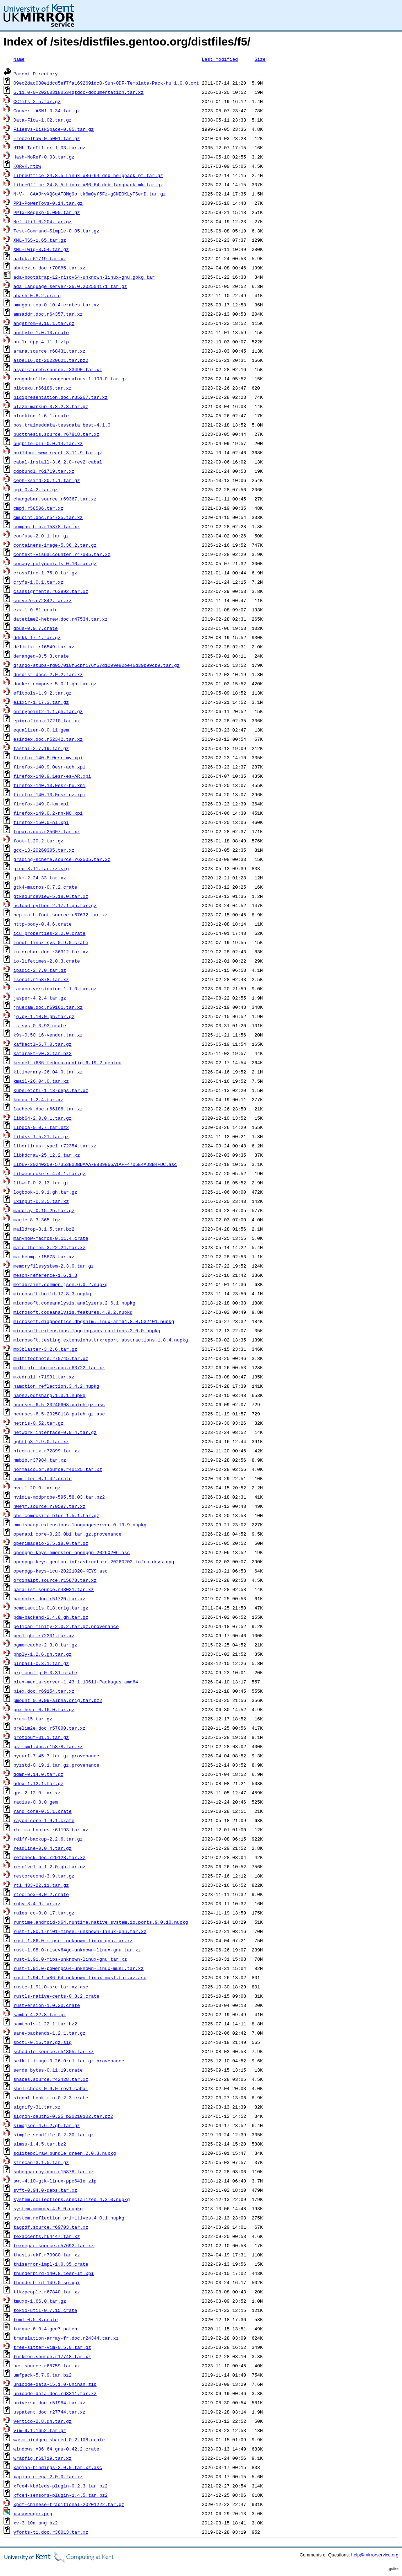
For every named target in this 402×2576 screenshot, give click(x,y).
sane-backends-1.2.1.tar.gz (49, 2033)
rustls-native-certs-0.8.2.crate (56, 1996)
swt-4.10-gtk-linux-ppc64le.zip (55, 2181)
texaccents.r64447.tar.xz (46, 2236)
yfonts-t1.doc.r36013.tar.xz (50, 2532)
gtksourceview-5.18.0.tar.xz (50, 896)
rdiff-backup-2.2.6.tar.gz (48, 1839)
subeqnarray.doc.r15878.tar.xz (53, 2171)
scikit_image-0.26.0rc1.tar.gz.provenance (68, 2060)
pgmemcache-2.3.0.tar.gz (45, 1645)
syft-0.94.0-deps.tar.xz (45, 2190)
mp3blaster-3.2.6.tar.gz (45, 1349)
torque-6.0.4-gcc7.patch (45, 2328)
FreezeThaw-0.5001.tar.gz (46, 138)
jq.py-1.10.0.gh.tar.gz (44, 1016)
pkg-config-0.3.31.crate (45, 1672)
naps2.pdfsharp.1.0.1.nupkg (49, 1395)
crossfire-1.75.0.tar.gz (45, 572)
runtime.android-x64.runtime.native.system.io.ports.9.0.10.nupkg (100, 1922)
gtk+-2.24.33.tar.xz (39, 877)
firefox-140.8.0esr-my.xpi (48, 757)
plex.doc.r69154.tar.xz (44, 1691)
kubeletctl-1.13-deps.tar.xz (50, 1090)
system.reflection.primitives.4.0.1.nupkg (68, 2217)
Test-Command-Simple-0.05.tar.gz (56, 230)
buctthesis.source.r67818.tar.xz (56, 434)
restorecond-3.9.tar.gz (44, 1876)
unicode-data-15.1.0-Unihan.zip (55, 2384)
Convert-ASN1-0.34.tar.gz (46, 110)
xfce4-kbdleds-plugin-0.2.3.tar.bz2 (60, 2486)
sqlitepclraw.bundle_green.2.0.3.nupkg (64, 2153)
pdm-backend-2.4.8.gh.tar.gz (50, 1617)
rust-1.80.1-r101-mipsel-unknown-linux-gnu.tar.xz (79, 1931)
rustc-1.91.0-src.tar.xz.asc (50, 1986)
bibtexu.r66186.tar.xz (42, 388)
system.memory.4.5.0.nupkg (48, 2208)
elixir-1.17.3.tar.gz (41, 702)
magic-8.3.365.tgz (37, 1219)
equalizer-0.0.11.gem (41, 730)
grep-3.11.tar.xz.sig (41, 868)
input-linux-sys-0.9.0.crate (50, 942)
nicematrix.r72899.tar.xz (46, 1450)
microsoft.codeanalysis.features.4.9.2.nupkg (72, 1312)
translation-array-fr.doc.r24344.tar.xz (66, 2338)
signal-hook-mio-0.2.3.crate (50, 2097)
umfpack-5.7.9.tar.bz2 (42, 2375)
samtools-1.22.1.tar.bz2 (45, 2023)
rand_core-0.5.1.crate (42, 1811)
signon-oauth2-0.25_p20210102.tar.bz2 (63, 2116)
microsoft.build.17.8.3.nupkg (52, 1293)
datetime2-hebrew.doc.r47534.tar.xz (60, 619)
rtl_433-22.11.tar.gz (41, 1885)
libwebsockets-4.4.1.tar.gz (49, 1173)
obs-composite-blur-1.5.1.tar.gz (56, 1515)
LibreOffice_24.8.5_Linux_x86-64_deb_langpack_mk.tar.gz (88, 184)
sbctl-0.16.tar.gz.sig (42, 2042)
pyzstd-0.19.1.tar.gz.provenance (56, 1765)
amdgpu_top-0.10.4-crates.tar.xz (56, 304)
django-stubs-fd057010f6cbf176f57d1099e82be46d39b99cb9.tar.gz (96, 665)
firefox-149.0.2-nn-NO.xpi (48, 813)
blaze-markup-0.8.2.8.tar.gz (50, 406)
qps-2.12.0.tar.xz (37, 1792)
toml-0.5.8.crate (35, 2319)
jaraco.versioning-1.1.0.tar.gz (55, 988)
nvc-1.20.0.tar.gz (37, 1487)
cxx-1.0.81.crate (35, 609)
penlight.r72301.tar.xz (44, 1635)
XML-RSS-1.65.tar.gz (39, 240)
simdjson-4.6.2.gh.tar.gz (46, 2125)
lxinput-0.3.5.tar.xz (41, 1201)
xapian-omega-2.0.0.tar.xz (48, 2476)
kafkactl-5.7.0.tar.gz (42, 1044)
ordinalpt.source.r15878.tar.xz (55, 1580)
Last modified (220, 59)
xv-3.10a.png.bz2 (35, 2522)
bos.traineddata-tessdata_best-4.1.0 (61, 425)
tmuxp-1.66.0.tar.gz (39, 2301)
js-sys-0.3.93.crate (39, 1025)
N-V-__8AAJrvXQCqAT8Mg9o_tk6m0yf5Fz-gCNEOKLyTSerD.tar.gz (89, 194)
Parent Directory (35, 73)
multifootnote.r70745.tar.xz (50, 1358)
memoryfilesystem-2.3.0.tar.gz (53, 1266)
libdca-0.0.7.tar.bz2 (41, 1127)
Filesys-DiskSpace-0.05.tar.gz (53, 129)
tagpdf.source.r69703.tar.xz (50, 2227)
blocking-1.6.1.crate (41, 415)
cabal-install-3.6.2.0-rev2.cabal (57, 462)
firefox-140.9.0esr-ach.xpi (49, 767)
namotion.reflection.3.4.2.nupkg (56, 1386)
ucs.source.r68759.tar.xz (46, 2365)
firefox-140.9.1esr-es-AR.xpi (52, 776)
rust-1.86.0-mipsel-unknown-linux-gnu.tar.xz (72, 1940)
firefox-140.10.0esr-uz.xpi (49, 794)
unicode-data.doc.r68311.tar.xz (55, 2393)
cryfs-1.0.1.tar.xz (38, 582)
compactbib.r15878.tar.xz (46, 526)
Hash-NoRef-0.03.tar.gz (44, 157)
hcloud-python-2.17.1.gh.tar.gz (55, 905)
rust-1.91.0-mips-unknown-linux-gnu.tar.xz (70, 1959)
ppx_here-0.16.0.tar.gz (44, 1709)
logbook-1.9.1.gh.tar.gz (45, 1192)
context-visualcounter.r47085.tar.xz (61, 554)
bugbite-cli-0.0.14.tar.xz (48, 443)
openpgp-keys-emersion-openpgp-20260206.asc (71, 1552)
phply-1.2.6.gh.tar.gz (42, 1654)
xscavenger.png (32, 2513)
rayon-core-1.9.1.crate (44, 1820)
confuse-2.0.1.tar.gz (41, 535)
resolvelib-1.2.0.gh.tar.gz (49, 1866)
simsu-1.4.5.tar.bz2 (39, 2144)
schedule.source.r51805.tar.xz (53, 2051)
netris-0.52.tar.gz (38, 1423)
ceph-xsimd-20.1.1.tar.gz (46, 480)
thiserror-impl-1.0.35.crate (50, 2264)
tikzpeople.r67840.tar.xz (46, 2291)
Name (19, 59)
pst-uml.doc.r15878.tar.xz (48, 1746)
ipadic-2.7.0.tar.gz (39, 970)
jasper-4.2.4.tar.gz (39, 998)
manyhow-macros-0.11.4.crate (50, 1238)
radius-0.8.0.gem (35, 1802)
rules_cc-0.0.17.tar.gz (44, 1913)
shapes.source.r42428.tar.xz (50, 2079)
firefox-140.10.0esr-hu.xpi (49, 785)
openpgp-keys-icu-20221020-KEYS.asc (60, 1571)
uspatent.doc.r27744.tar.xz (49, 2412)
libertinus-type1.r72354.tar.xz (55, 1145)
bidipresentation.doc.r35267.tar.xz (60, 397)
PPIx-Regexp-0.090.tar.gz (46, 212)
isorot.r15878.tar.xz (41, 979)
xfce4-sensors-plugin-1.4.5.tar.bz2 (60, 2495)
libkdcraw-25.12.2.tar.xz (46, 1155)
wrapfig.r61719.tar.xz (42, 2458)
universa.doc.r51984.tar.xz (49, 2402)
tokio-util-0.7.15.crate (45, 2310)
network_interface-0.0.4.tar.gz (55, 1432)
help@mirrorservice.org (374, 2555)
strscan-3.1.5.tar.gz (41, 2162)
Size (259, 59)
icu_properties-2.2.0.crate (49, 933)
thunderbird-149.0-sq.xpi (46, 2282)
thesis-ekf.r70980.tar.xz (46, 2254)
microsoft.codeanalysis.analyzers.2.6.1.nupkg (74, 1303)
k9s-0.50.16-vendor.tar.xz (48, 1035)
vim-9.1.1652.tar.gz (39, 2430)
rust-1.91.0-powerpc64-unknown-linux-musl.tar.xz (78, 1968)
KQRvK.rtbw (27, 166)
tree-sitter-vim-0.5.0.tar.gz (52, 2347)
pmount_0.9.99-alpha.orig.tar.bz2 (57, 1700)
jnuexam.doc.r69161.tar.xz (48, 1007)
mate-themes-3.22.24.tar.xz (49, 1247)
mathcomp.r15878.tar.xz (44, 1256)
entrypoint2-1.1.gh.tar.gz (48, 711)
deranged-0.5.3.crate (41, 656)
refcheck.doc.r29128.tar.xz (49, 1857)
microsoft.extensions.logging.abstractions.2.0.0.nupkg (86, 1330)
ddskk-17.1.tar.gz (37, 637)
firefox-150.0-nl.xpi (41, 822)
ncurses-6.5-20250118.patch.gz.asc (59, 1413)
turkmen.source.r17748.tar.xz (52, 2356)
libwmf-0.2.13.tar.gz (41, 1182)
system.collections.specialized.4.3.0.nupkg (71, 2199)
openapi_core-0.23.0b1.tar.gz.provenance (67, 1534)
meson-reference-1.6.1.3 (45, 1275)
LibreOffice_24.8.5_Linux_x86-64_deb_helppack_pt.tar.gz (88, 175)
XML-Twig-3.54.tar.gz (41, 249)
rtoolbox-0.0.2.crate (41, 1894)
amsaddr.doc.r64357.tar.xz (48, 314)
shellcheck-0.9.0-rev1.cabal (50, 2088)
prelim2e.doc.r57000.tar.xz (49, 1728)
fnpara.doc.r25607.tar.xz (46, 831)
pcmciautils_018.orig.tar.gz (50, 1608)
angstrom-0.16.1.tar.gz (44, 323)
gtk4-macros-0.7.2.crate (45, 887)
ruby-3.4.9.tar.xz (37, 1903)
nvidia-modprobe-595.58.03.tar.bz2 (59, 1497)
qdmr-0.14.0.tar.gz (38, 1774)
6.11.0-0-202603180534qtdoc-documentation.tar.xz (78, 92)
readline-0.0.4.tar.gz (42, 1848)
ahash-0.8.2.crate (37, 295)
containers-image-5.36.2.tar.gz (55, 545)
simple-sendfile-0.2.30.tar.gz (53, 2134)
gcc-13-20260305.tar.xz (44, 850)
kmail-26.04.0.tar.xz (41, 1081)
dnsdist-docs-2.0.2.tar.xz (48, 674)
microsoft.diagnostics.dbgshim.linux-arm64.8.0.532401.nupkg (93, 1321)
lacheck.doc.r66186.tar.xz (48, 1108)
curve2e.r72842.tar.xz (42, 600)
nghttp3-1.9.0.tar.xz (41, 1441)
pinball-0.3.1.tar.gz (41, 1663)
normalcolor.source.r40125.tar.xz (57, 1469)
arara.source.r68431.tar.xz (49, 351)
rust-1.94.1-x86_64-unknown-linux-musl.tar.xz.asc (79, 1977)
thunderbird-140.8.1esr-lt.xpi (53, 2273)
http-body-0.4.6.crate (42, 924)
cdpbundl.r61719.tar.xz (44, 471)
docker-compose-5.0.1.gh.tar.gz (55, 683)
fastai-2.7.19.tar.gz (41, 748)
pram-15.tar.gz (32, 1718)
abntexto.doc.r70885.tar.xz (49, 267)
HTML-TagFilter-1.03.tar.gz (49, 147)
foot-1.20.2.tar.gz (38, 840)
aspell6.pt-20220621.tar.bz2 (50, 360)
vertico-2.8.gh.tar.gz (42, 2421)
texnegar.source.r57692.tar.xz (53, 2245)
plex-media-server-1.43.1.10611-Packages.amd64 (75, 1681)
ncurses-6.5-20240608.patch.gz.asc (59, 1404)
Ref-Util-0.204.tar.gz (42, 221)
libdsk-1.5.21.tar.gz (41, 1136)
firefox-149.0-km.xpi (41, 803)
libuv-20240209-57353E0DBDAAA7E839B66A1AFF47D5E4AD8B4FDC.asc (95, 1164)
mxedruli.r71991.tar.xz (44, 1376)
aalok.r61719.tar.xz (39, 258)
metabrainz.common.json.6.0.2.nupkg (60, 1284)
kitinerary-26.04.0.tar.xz (48, 1072)
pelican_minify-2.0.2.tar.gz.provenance (66, 1626)
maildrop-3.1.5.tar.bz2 (44, 1229)
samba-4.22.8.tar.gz (39, 2014)
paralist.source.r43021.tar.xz (53, 1589)
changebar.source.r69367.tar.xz (55, 499)
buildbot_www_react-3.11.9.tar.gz (57, 452)
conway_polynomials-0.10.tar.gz (55, 563)
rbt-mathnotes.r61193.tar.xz (50, 1829)
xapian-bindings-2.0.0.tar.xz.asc (57, 2467)
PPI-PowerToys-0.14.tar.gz (48, 203)
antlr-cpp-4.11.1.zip (41, 341)
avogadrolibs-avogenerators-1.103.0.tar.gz (70, 378)
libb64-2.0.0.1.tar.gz (42, 1118)
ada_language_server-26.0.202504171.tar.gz (70, 286)
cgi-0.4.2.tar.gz (35, 489)
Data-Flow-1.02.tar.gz (42, 120)
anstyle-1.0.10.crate (41, 332)
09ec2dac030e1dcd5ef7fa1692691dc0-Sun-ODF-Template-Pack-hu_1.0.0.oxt (106, 83)
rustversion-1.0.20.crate (46, 2005)
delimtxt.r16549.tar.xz (44, 646)
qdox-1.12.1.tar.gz (38, 1783)
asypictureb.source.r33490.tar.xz (57, 369)
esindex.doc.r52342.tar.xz (48, 739)
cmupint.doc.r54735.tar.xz (48, 517)
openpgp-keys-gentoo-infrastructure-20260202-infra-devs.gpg (93, 1561)
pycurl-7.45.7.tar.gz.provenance (56, 1755)
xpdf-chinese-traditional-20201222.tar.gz (68, 2504)
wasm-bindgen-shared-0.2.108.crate (59, 2439)
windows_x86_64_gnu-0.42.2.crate (56, 2449)
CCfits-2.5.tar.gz (37, 101)
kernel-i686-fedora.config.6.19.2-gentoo (67, 1062)
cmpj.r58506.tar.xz (38, 508)
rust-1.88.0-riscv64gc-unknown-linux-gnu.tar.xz (77, 1949)
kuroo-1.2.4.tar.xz (38, 1099)
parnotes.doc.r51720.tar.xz (49, 1598)
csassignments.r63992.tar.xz (50, 591)
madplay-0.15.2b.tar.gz (44, 1210)
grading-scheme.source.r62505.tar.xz (61, 859)
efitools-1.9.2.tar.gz (42, 693)
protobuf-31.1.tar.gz (41, 1737)
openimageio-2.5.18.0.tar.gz (50, 1543)
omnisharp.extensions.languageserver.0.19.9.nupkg (79, 1524)
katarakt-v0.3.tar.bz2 (42, 1053)
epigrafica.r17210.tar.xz (46, 720)
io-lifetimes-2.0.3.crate (46, 961)
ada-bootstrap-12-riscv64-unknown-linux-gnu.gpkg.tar (84, 277)
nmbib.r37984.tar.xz (39, 1460)
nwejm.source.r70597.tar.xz (49, 1506)
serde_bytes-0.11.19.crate (48, 2070)
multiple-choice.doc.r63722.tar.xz (59, 1367)
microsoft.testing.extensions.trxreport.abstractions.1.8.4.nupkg (100, 1340)
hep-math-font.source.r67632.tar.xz (60, 914)
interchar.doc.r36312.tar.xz (50, 951)
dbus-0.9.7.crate (35, 628)
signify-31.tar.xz (37, 2107)
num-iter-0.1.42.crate (42, 1478)
